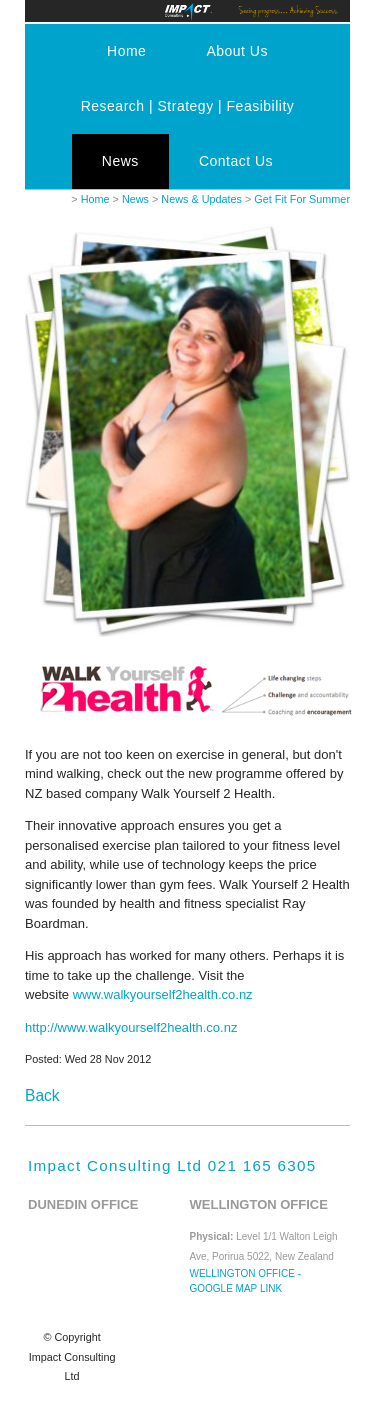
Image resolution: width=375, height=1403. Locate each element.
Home (126, 51)
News (120, 161)
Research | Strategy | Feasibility (188, 106)
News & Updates (201, 199)
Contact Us (236, 161)
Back (42, 1095)
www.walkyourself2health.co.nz (163, 994)
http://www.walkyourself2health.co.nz (131, 1027)
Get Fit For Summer (302, 199)
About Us (237, 51)
